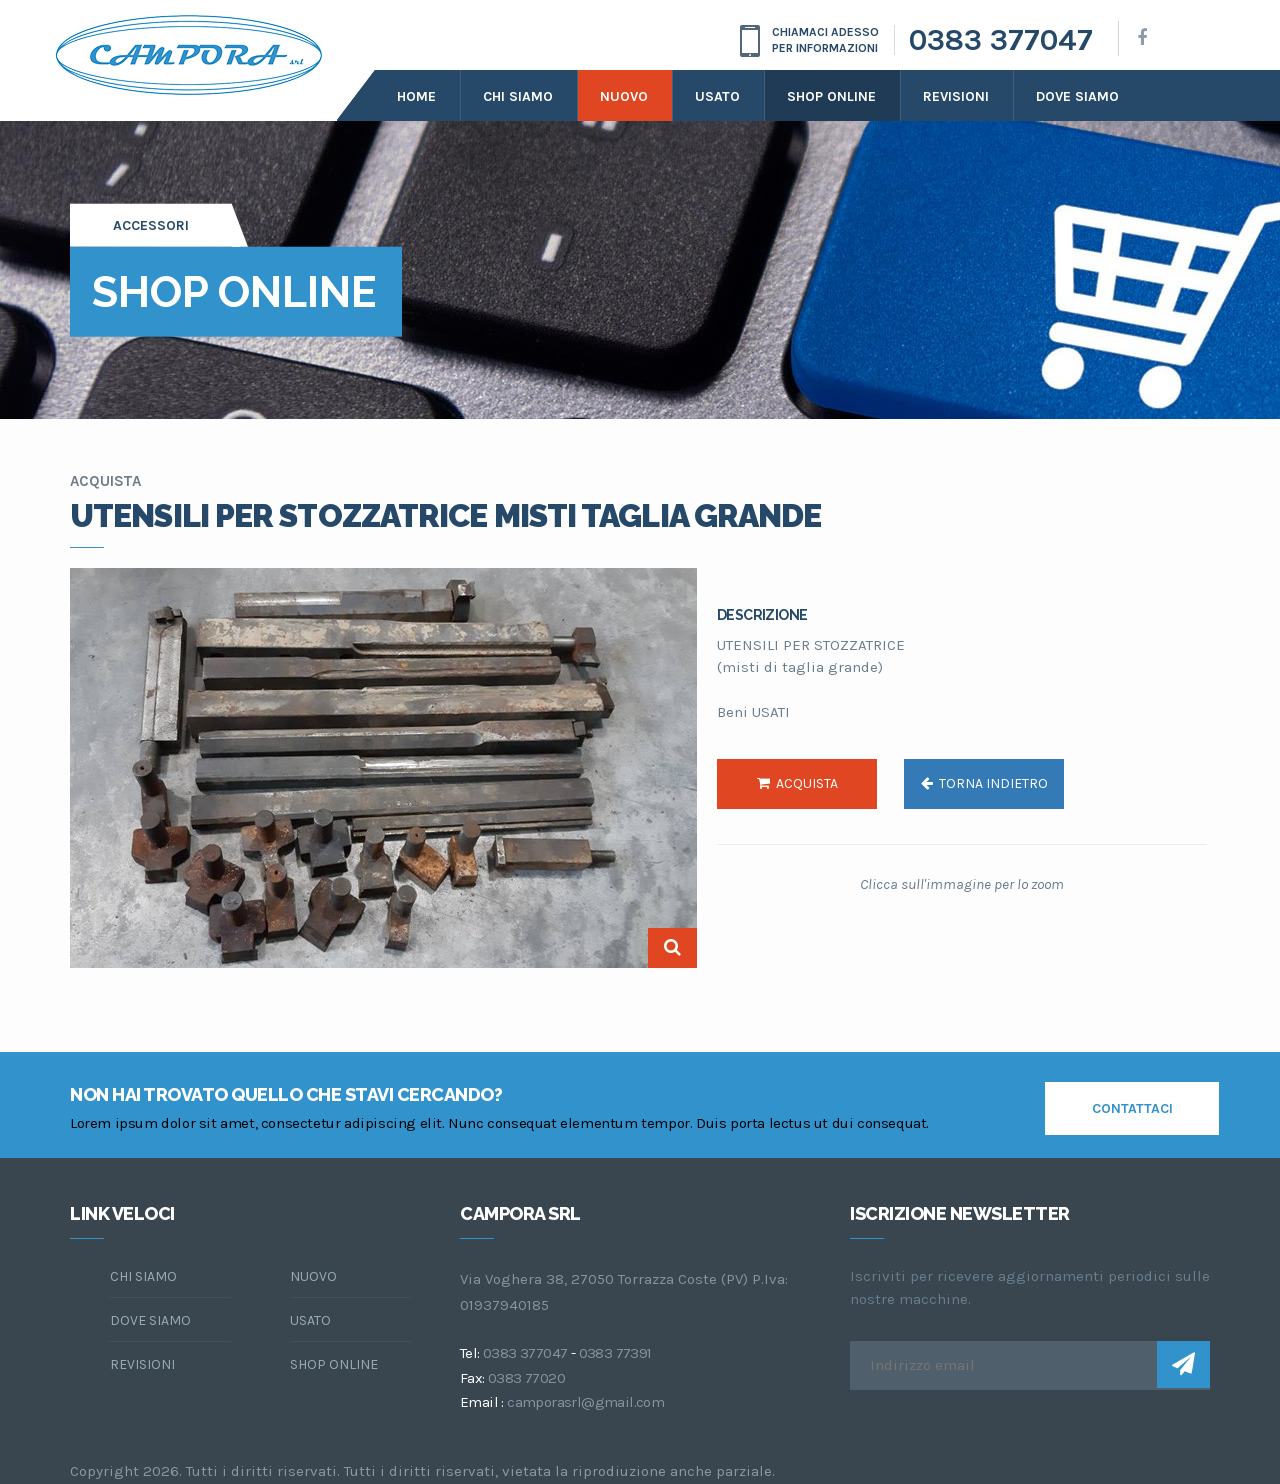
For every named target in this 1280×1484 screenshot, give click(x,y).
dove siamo (1077, 96)
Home (416, 96)
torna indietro (984, 783)
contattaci (1132, 1108)
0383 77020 (526, 1378)
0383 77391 (615, 1353)
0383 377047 (1001, 40)
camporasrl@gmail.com (585, 1402)
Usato (717, 96)
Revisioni (956, 96)
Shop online (831, 96)
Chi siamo (518, 96)
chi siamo (143, 1276)
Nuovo (624, 96)
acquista (797, 783)
